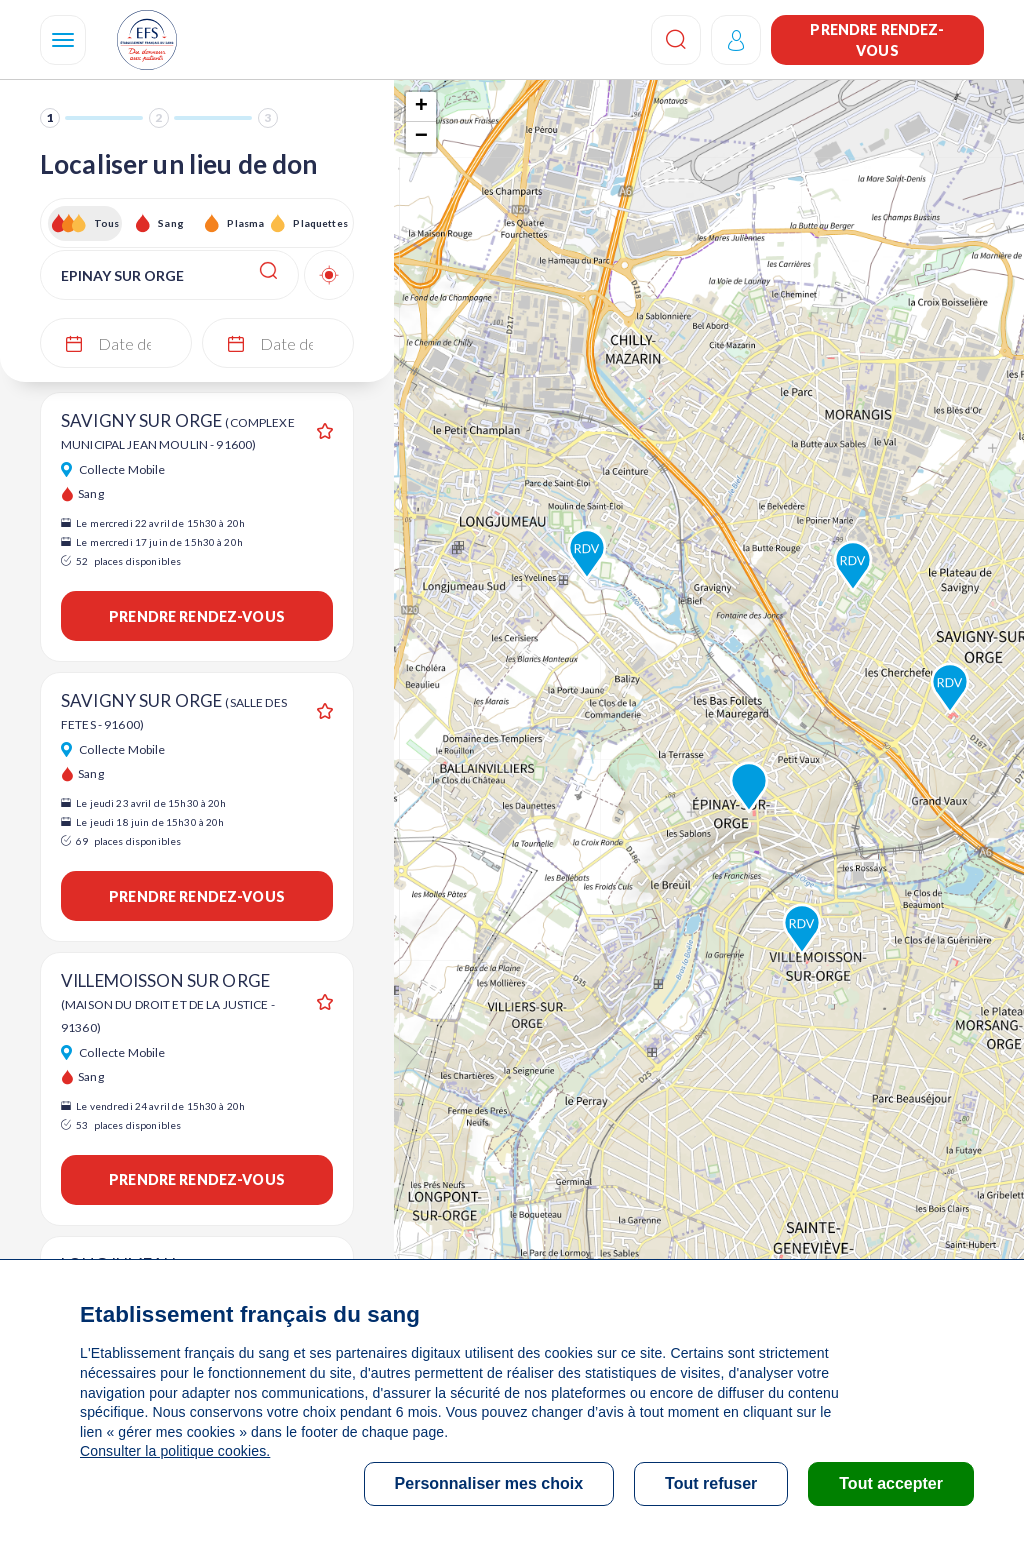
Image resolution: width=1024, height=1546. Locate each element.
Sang (171, 223)
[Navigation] (63, 40)
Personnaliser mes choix (489, 1483)
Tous (107, 223)
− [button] (421, 137)
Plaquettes (319, 223)
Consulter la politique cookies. (175, 1451)
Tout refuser (711, 1483)
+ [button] (421, 107)
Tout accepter (891, 1483)
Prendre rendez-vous (877, 40)
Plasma (245, 223)
